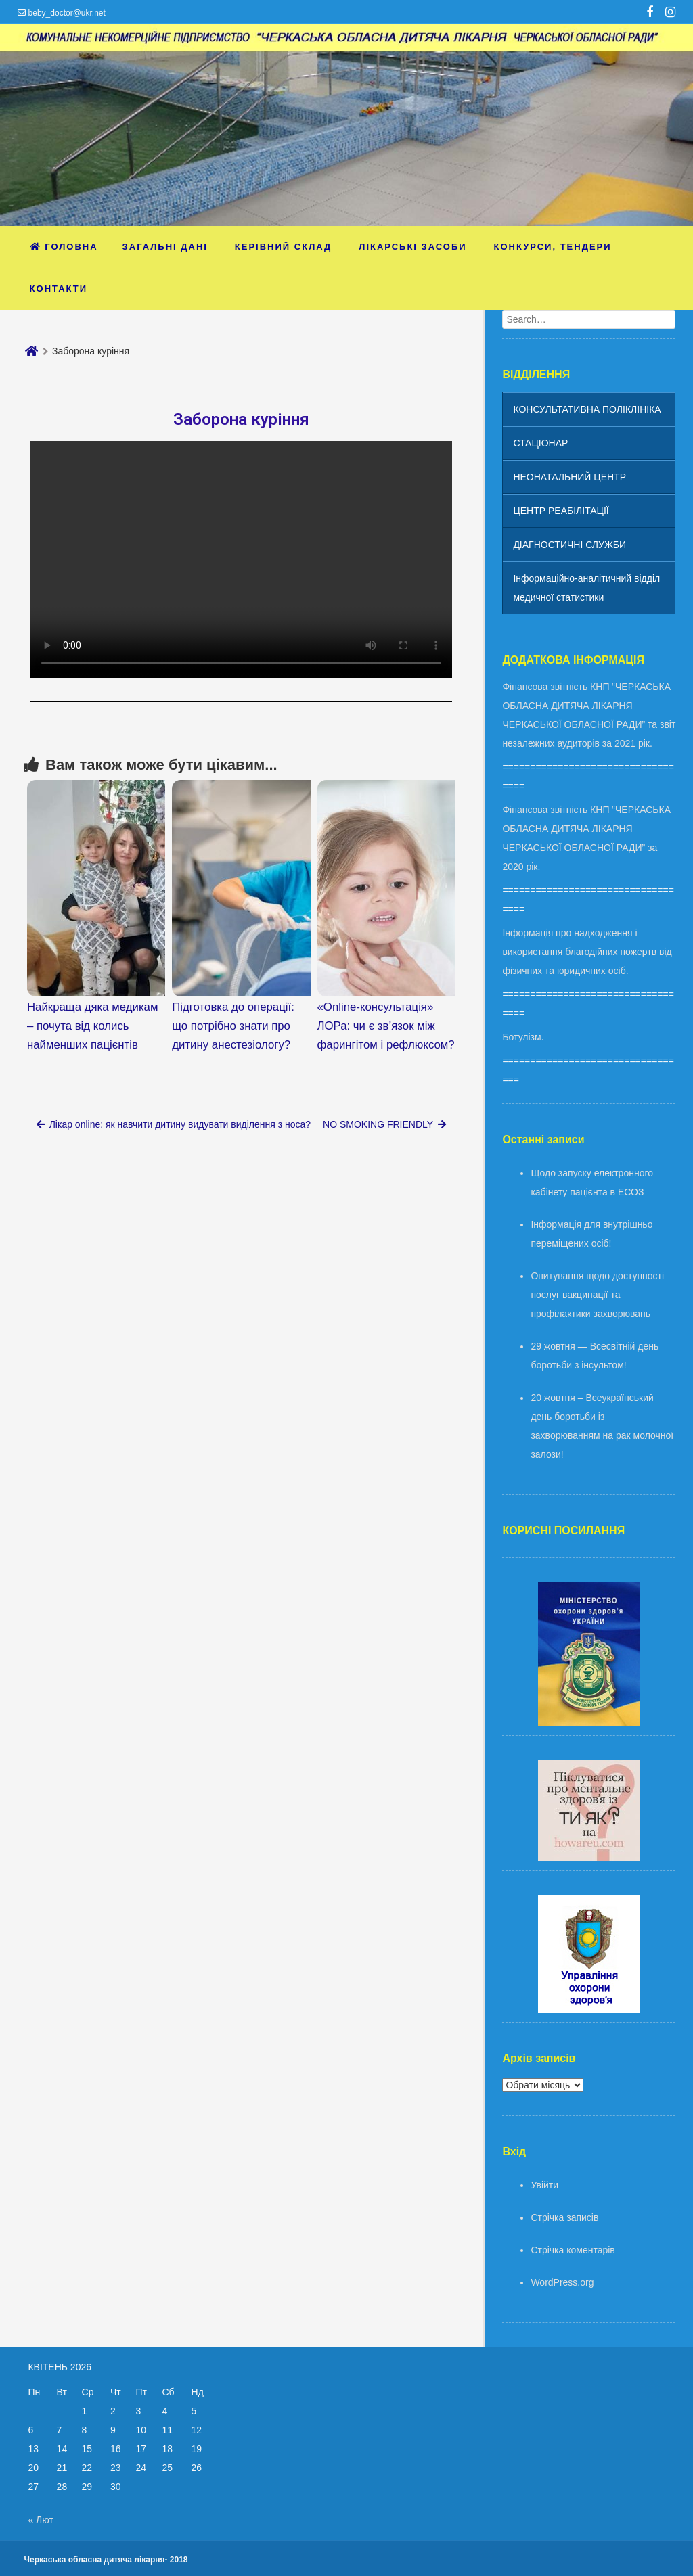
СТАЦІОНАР (540, 443)
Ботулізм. (522, 1037)
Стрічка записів (564, 2217)
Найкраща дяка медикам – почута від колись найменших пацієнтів (92, 1026)
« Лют (40, 2519)
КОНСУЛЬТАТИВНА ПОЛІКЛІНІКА (587, 409)
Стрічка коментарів (572, 2250)
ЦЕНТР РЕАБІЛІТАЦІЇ (560, 510)
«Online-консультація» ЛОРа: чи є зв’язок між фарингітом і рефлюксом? (386, 1026)
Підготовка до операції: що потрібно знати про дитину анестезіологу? (233, 1026)
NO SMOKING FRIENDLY (384, 1124)
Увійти (544, 2185)
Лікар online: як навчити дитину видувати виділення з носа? (174, 1124)
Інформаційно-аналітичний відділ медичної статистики (586, 588)
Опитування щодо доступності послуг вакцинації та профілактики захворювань (597, 1294)
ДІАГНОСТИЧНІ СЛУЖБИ (569, 544)
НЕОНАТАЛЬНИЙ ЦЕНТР (569, 477)
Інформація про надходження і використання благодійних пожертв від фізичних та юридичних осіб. (586, 951)
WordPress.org (562, 2282)
